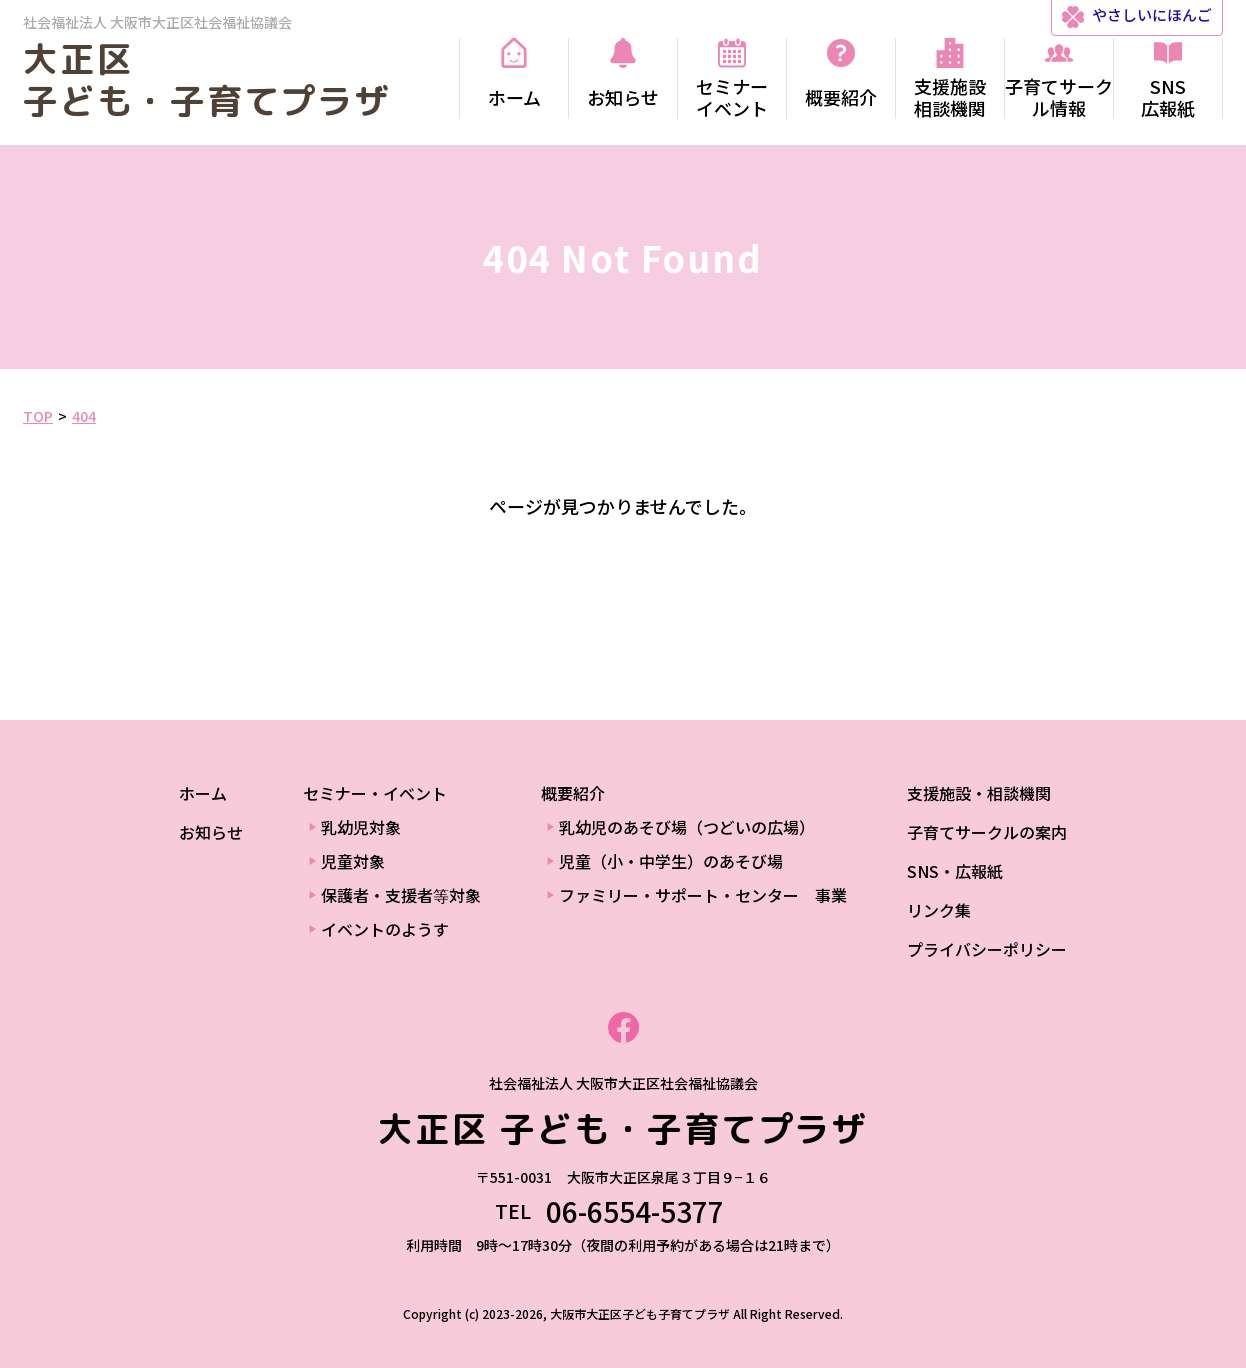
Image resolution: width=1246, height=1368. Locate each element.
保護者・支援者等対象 (401, 895)
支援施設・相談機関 (979, 793)
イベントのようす (385, 929)
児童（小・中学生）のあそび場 (671, 861)
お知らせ (211, 832)
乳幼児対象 (361, 827)
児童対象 (353, 861)
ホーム (203, 793)
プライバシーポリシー (987, 949)
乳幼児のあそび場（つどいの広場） (687, 827)
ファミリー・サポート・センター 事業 (703, 895)
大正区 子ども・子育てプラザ (207, 79)
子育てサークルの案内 (987, 832)
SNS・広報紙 (955, 871)
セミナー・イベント (375, 793)
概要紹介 (573, 793)
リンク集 (939, 910)
